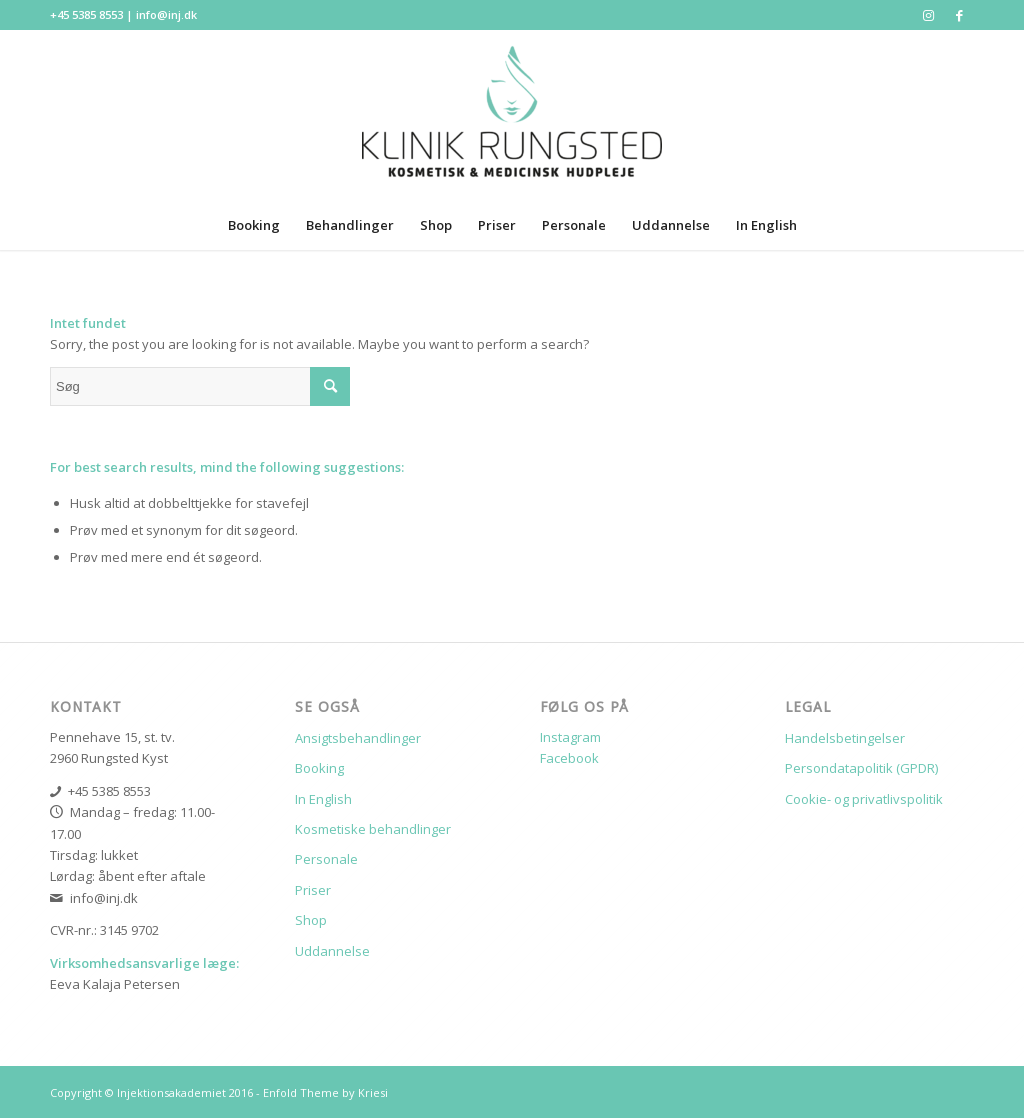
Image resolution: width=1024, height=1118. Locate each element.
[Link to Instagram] (928, 15)
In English (323, 799)
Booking (319, 768)
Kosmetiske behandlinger (373, 829)
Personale (326, 859)
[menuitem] (254, 225)
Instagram (570, 737)
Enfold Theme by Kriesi (325, 1092)
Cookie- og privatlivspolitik (864, 799)
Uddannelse (332, 951)
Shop (311, 920)
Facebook (569, 758)
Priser (313, 890)
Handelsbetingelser (845, 738)
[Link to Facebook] (959, 15)
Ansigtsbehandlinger (358, 738)
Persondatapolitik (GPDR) (861, 768)
